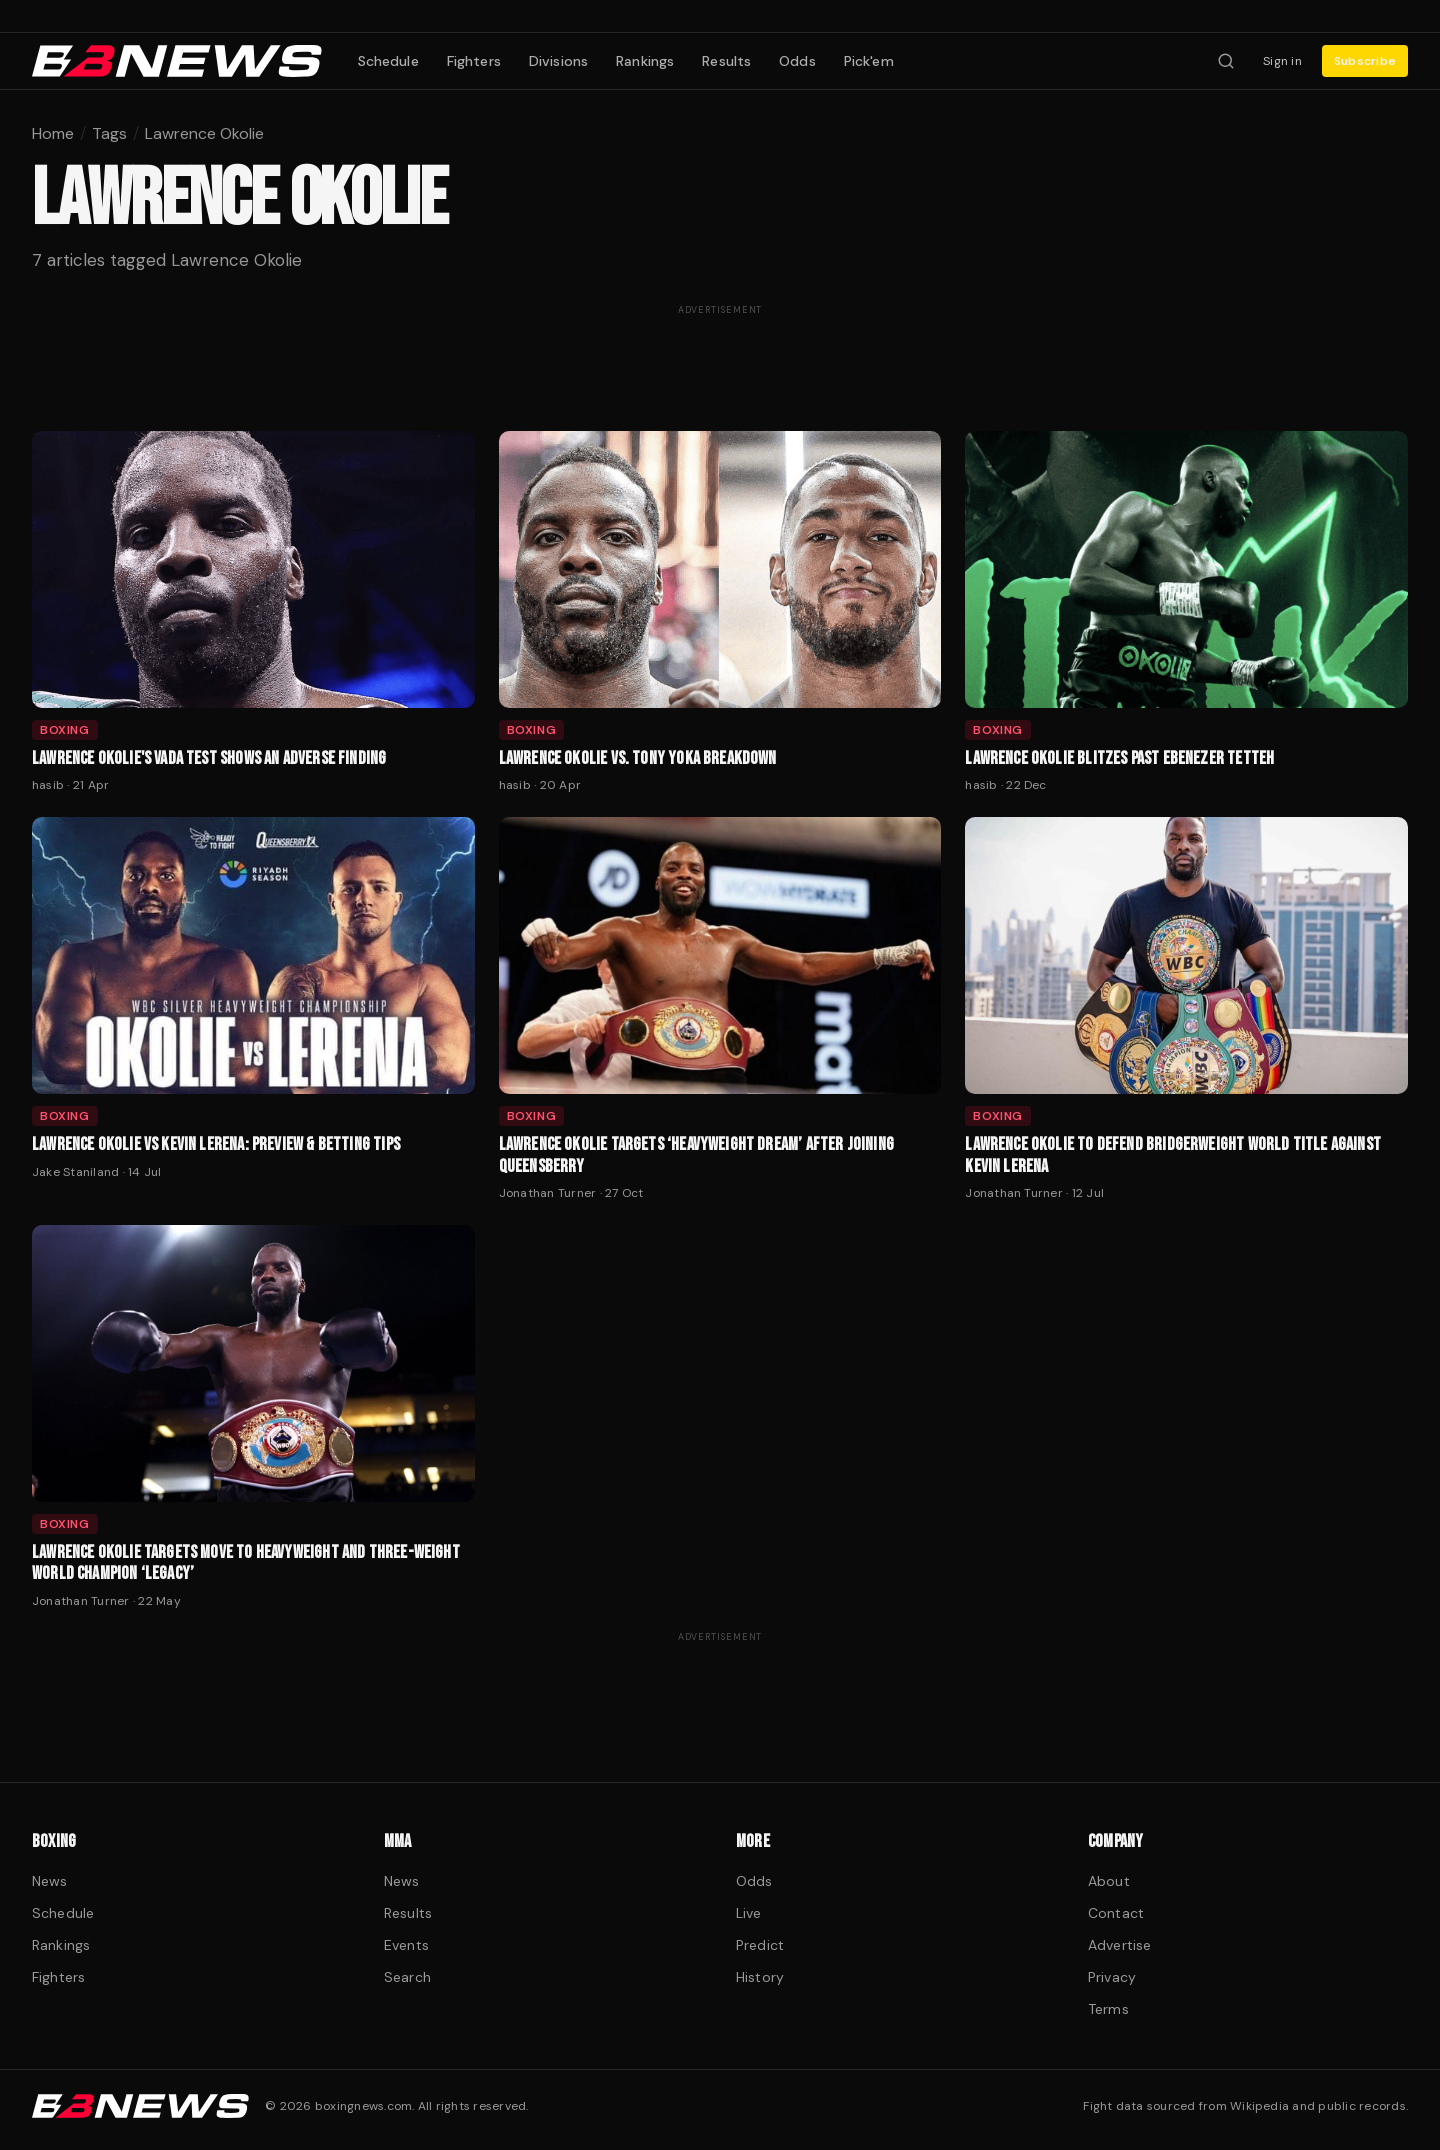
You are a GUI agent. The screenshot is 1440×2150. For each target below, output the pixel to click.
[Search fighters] (1226, 61)
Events (406, 1945)
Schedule (388, 61)
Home (53, 133)
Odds (797, 61)
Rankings (645, 61)
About (1109, 1881)
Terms (1108, 2009)
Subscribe (1365, 61)
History (760, 1977)
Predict (760, 1945)
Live (749, 1913)
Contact (1116, 1913)
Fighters (474, 61)
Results (726, 61)
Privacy (1112, 1977)
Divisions (558, 61)
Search (407, 1977)
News (50, 1881)
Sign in (1282, 61)
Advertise (1119, 1945)
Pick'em (869, 61)
